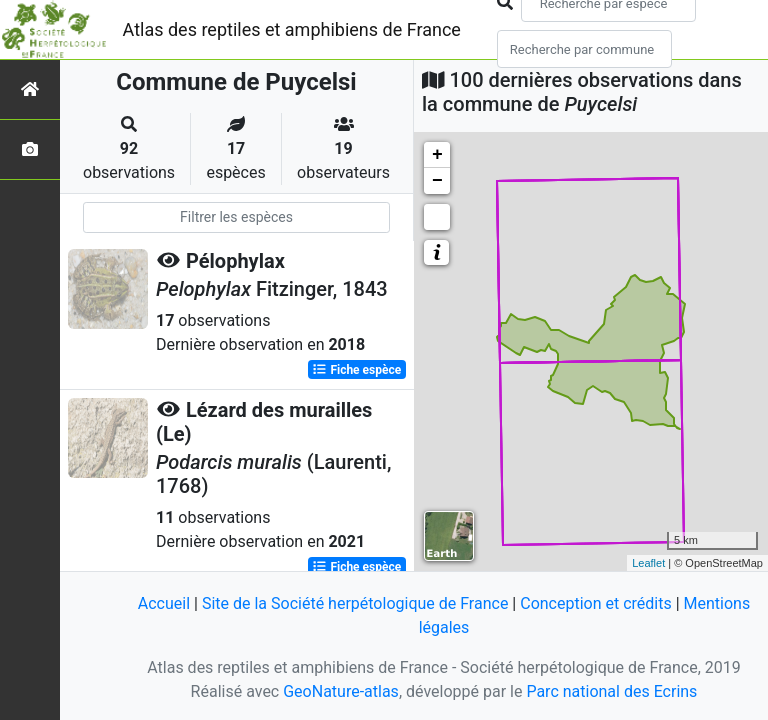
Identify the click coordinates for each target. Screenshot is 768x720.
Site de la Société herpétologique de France (355, 603)
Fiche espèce (356, 370)
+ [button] (437, 155)
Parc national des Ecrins (611, 691)
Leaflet (648, 563)
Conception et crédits (596, 603)
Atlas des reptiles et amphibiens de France (292, 29)
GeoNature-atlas (341, 691)
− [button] (437, 181)
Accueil (164, 603)
